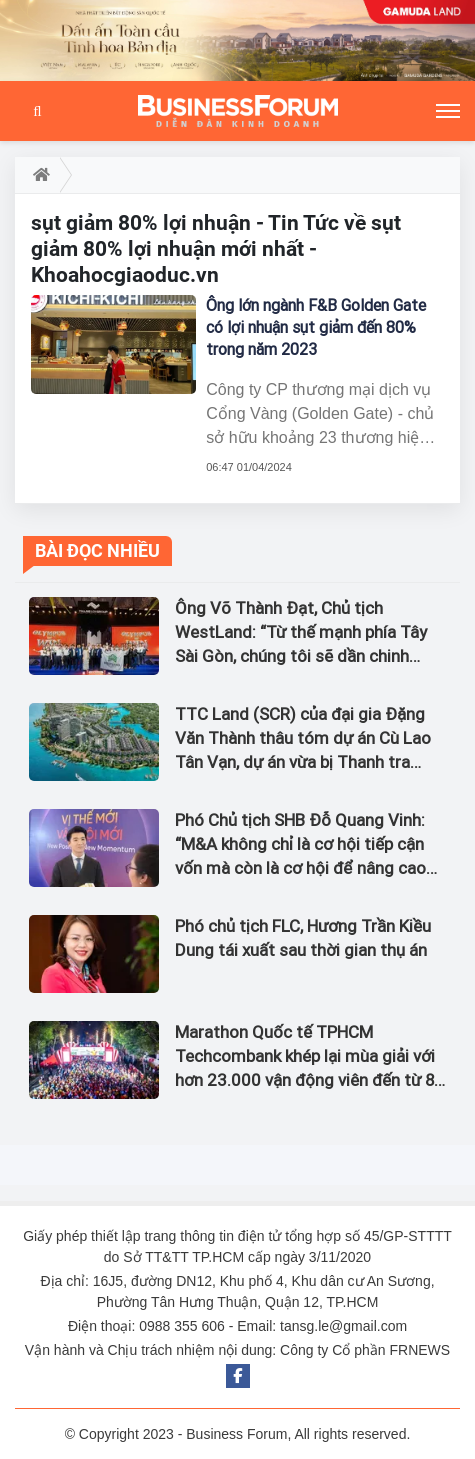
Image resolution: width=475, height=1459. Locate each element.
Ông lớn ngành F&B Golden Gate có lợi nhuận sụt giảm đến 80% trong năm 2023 (316, 327)
